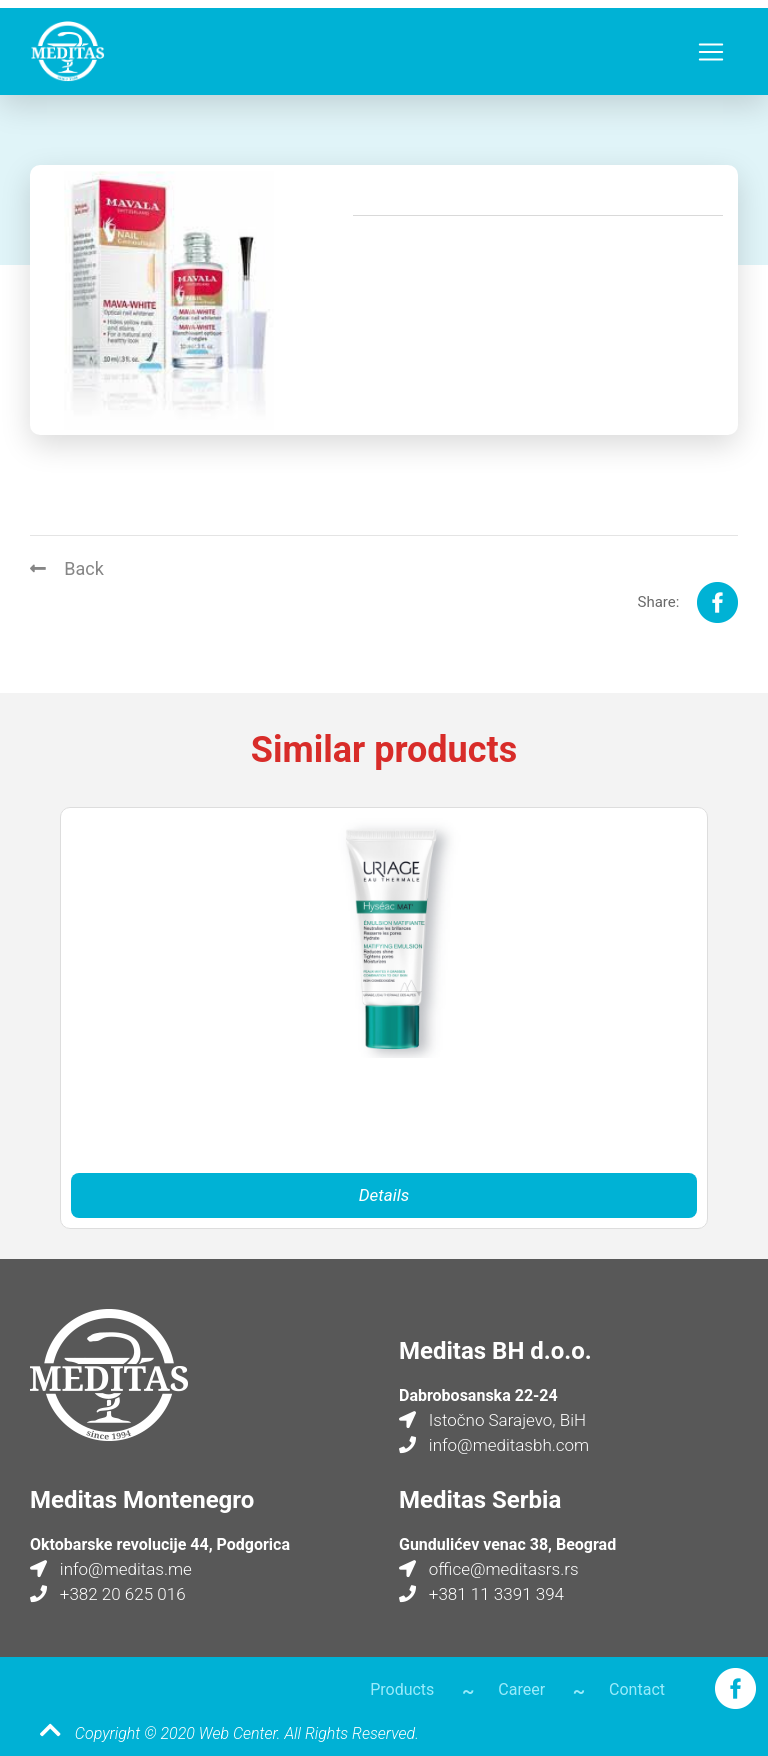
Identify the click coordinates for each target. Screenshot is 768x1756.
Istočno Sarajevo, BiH (492, 1420)
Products (402, 1689)
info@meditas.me (111, 1569)
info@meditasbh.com (494, 1445)
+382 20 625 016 (108, 1594)
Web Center (238, 1733)
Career (521, 1689)
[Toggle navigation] (711, 52)
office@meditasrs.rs (489, 1569)
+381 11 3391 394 (481, 1594)
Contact (637, 1689)
